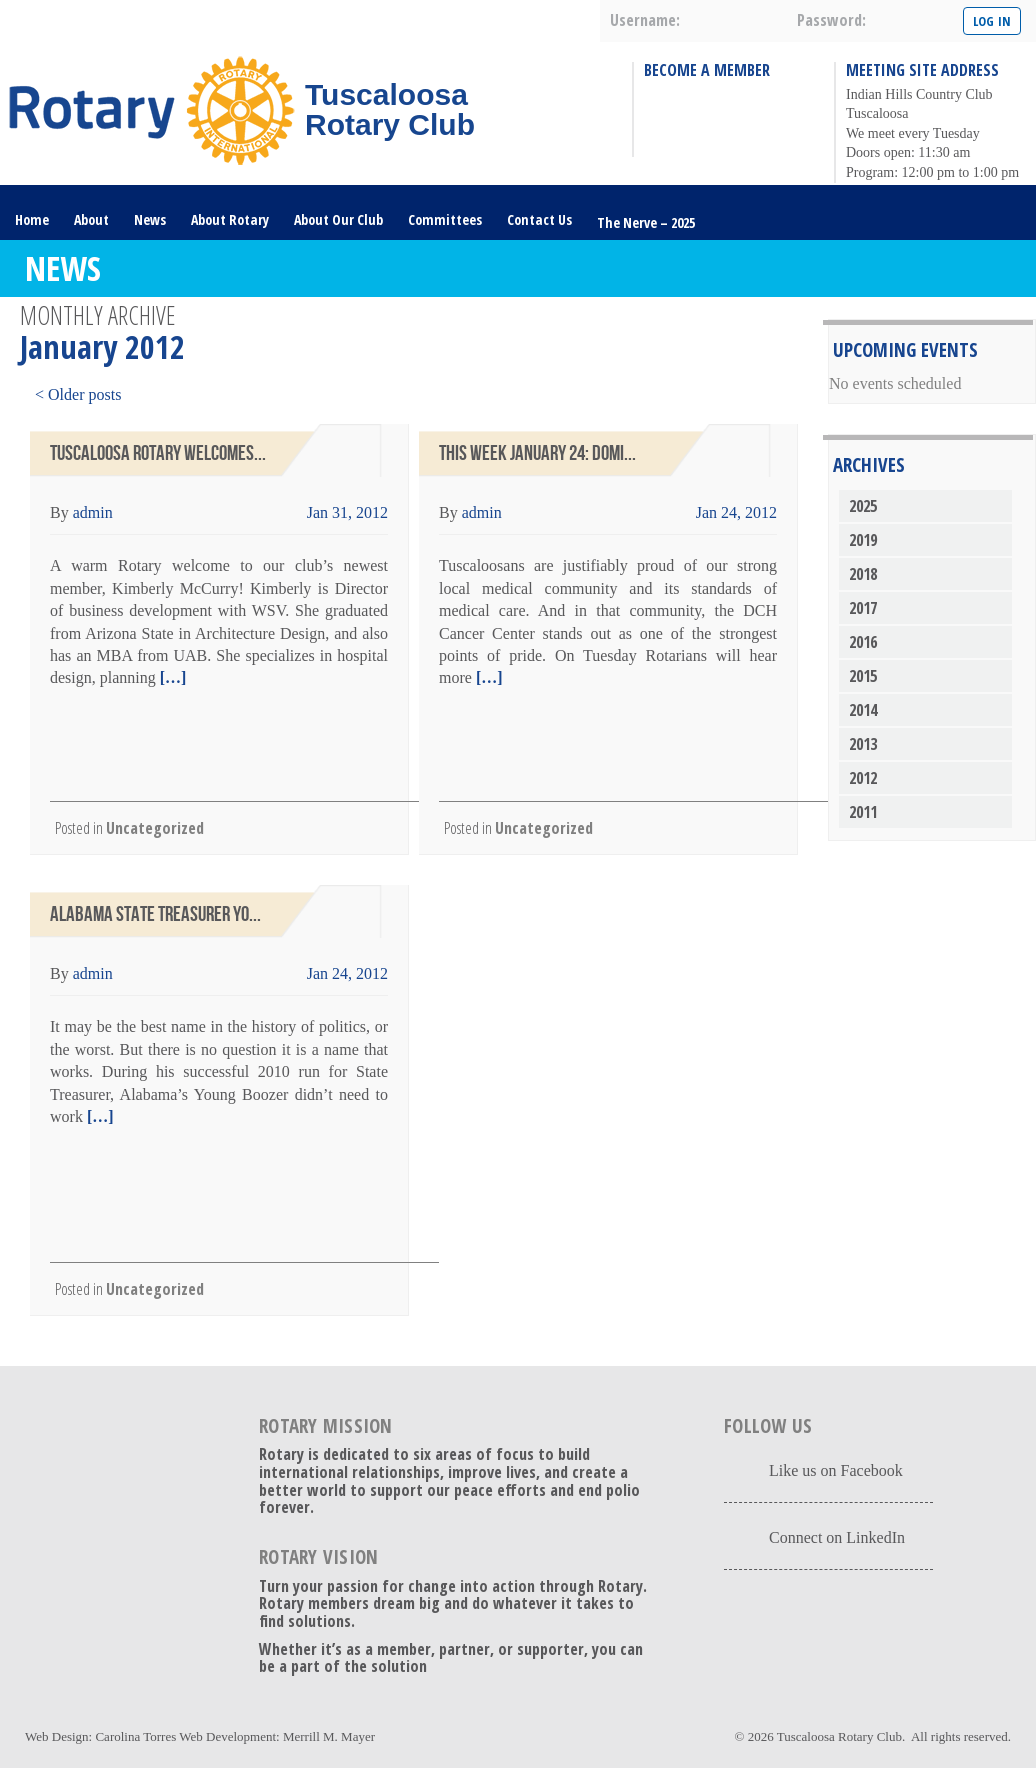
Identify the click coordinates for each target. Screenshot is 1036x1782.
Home (32, 219)
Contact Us (539, 219)
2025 (863, 506)
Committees (445, 219)
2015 (863, 676)
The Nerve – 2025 (646, 222)
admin (93, 512)
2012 (863, 778)
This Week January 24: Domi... (537, 453)
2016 (863, 642)
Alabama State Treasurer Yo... (155, 914)
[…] (171, 677)
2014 (863, 710)
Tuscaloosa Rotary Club (839, 1736)
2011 (863, 812)
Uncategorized (155, 828)
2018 (863, 574)
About (91, 219)
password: (831, 20)
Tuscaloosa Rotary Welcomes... (158, 453)
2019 (863, 540)
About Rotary (230, 219)
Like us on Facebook (836, 1470)
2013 (863, 744)
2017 (863, 608)
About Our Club (338, 219)
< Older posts (78, 394)
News (150, 219)
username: (645, 20)
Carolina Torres (135, 1736)
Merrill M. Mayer (329, 1736)
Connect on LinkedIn (837, 1537)
